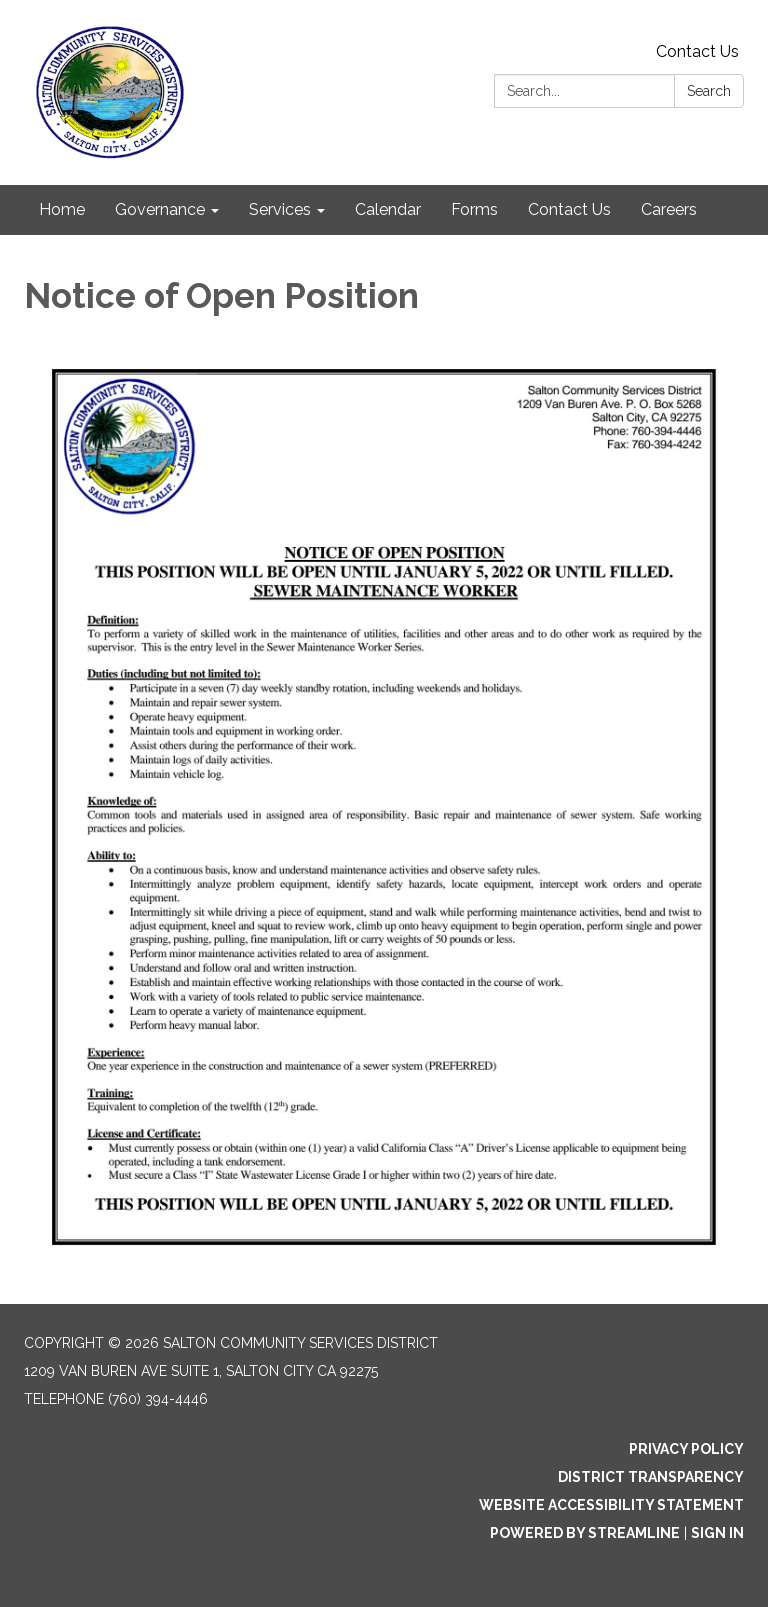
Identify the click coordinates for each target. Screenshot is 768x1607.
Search (709, 91)
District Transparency (651, 1477)
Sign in (717, 1533)
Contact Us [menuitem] (569, 209)
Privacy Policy (686, 1449)
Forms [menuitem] (474, 209)
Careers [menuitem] (669, 209)
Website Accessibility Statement (611, 1505)
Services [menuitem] (280, 209)
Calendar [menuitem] (388, 209)
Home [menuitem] (62, 209)
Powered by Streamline (585, 1533)
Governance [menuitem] (160, 209)
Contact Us (697, 51)
